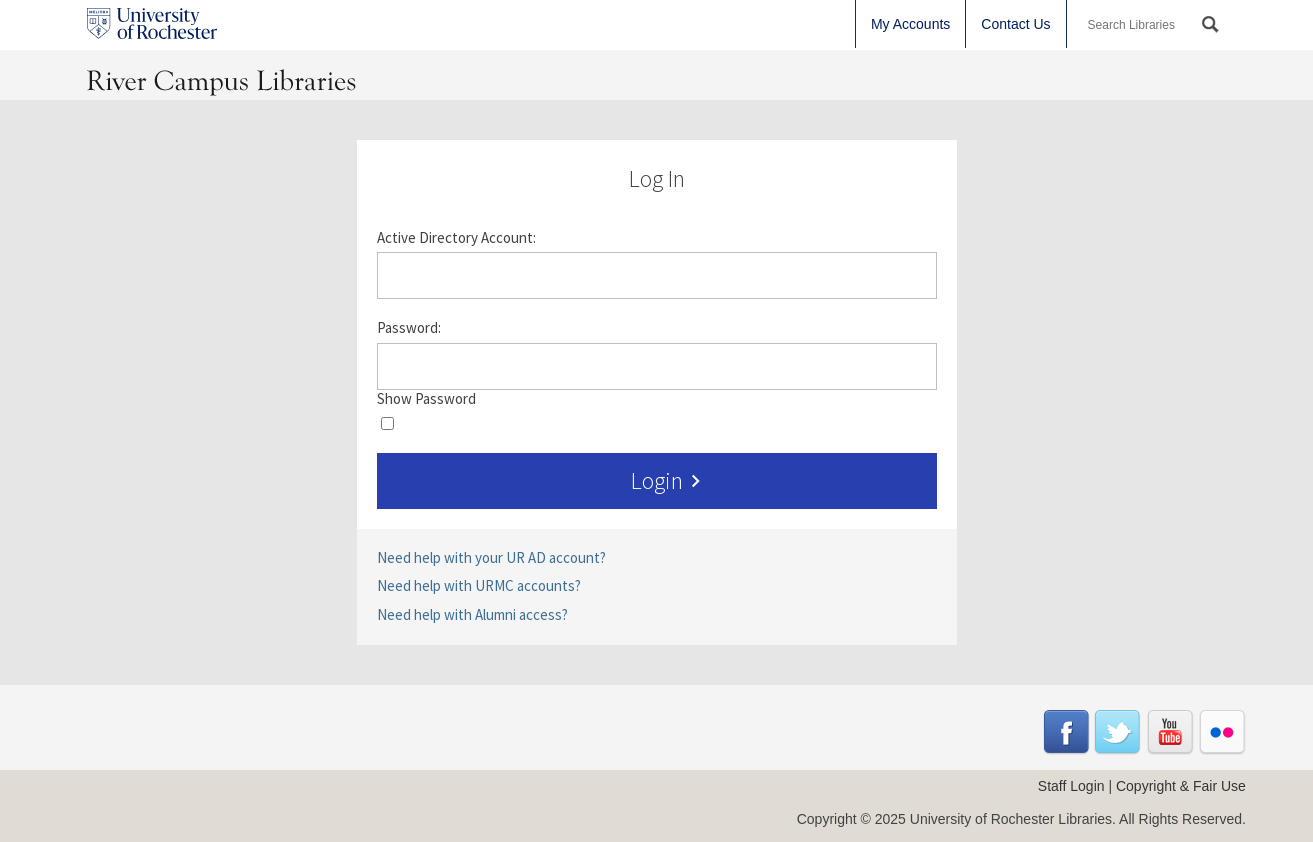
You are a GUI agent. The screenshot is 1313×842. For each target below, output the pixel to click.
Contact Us (1015, 24)
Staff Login (1071, 786)
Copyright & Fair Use (1181, 786)
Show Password (426, 399)
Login (669, 481)
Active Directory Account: (456, 238)
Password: (409, 328)
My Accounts (910, 24)
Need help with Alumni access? (472, 614)
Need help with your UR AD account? (491, 557)
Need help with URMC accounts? (479, 585)
